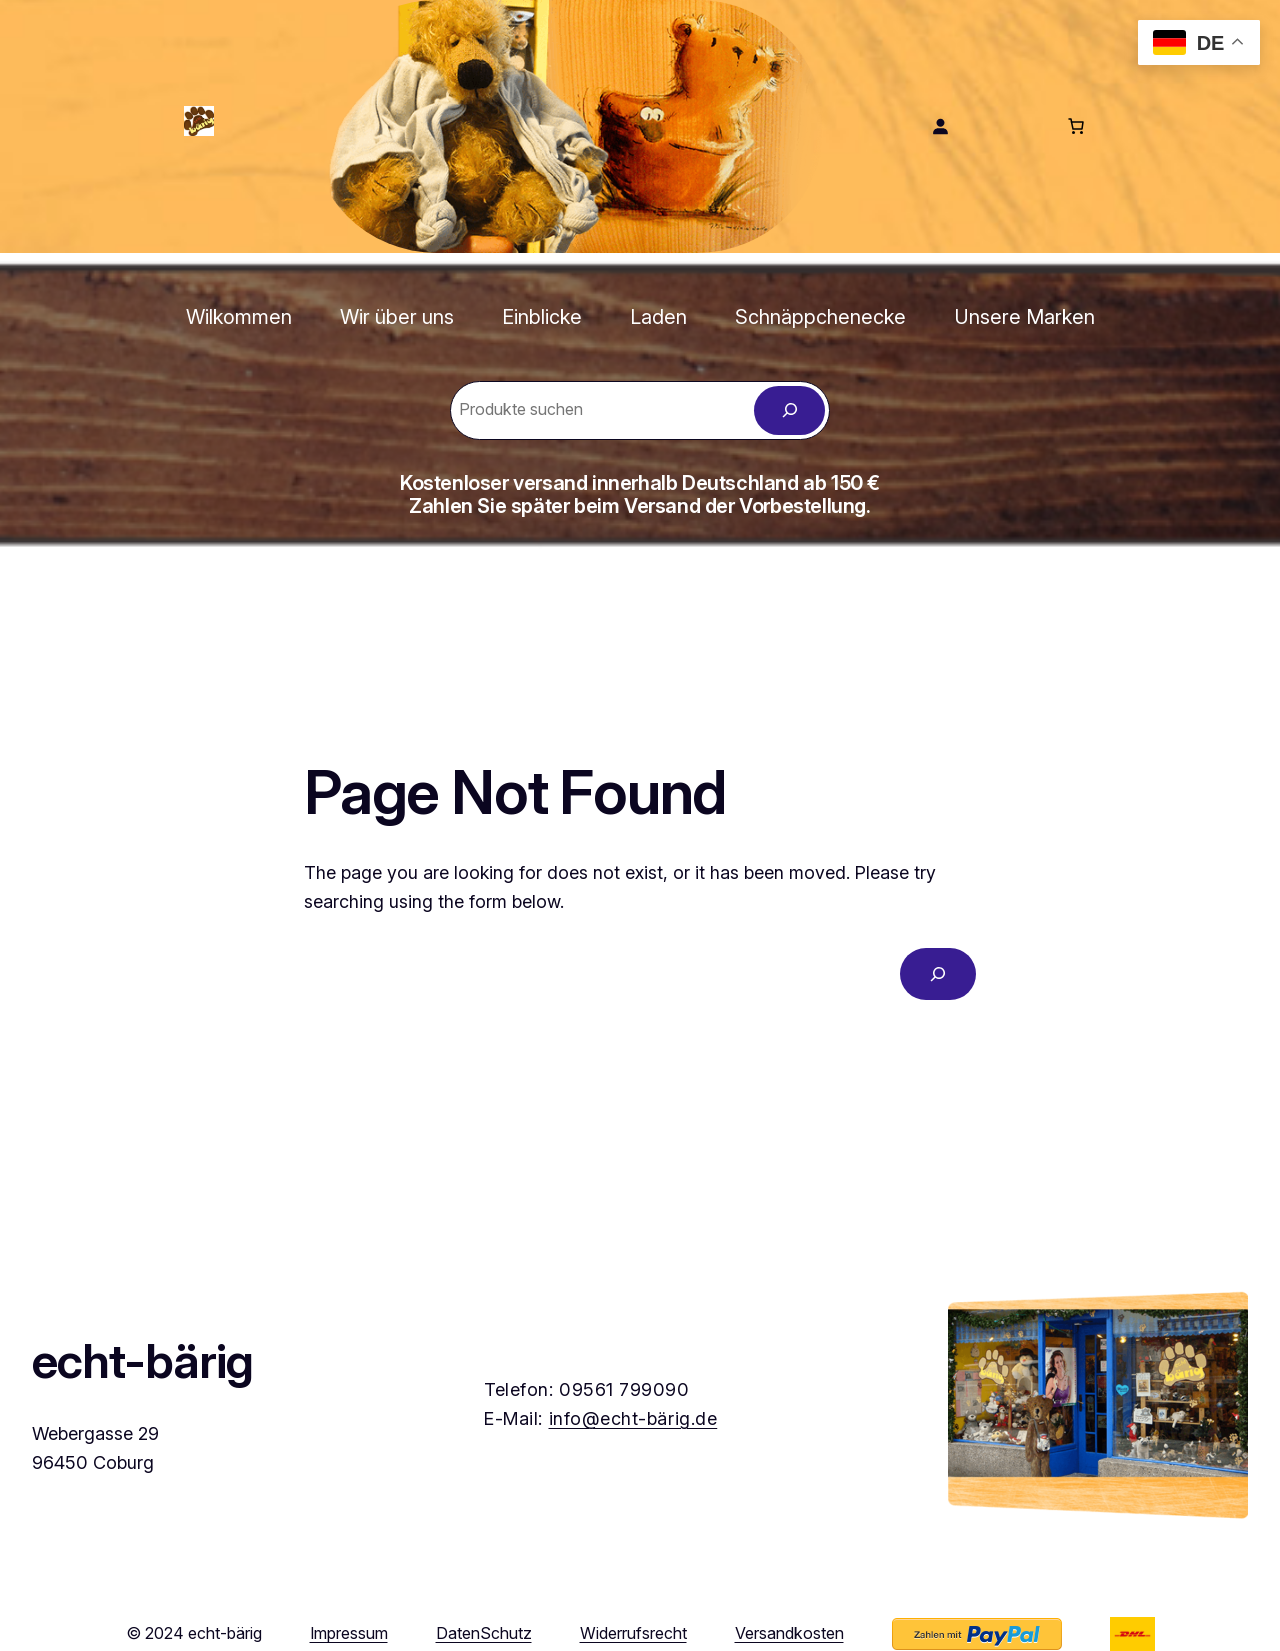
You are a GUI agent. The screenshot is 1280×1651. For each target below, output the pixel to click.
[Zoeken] (789, 410)
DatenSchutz (484, 1633)
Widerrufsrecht (633, 1633)
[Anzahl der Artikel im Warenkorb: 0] (1076, 126)
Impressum (349, 1633)
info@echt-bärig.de (633, 1418)
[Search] (938, 974)
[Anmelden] (940, 126)
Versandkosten (789, 1633)
